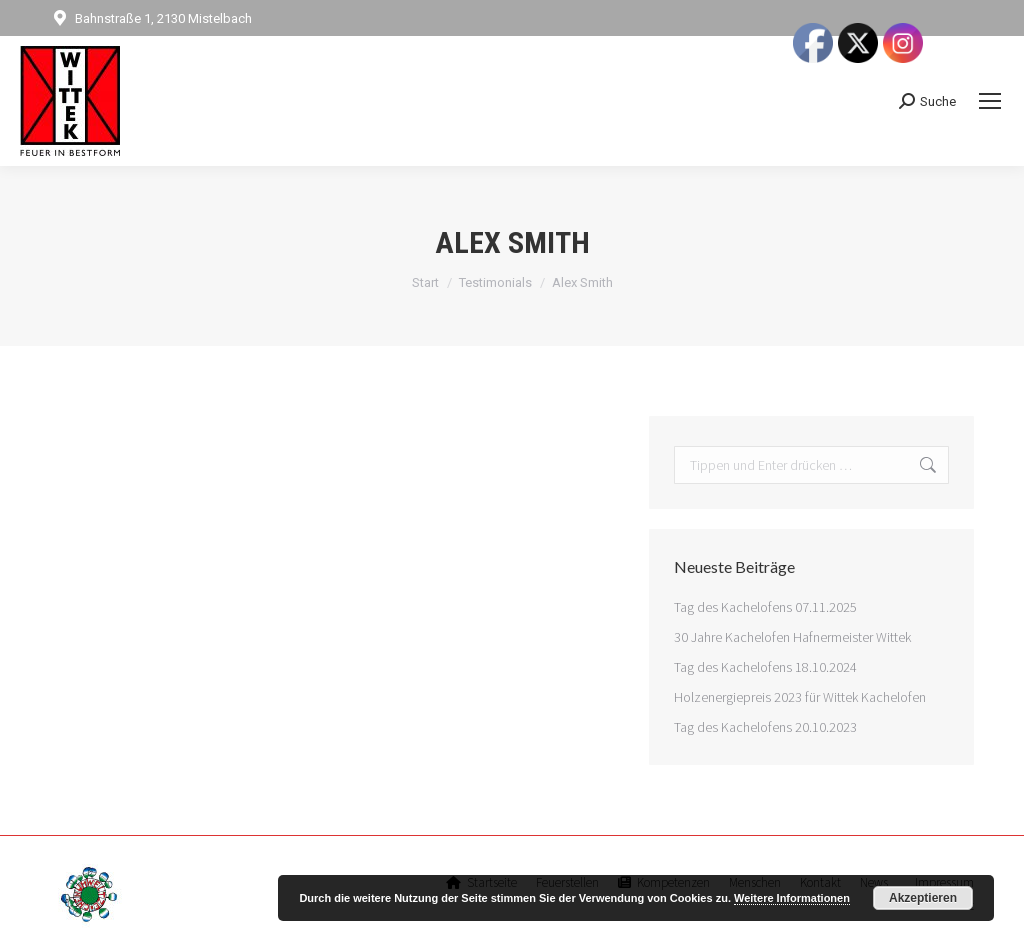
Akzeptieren (923, 898)
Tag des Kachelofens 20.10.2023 (765, 727)
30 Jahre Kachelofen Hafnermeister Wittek (792, 637)
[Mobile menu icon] (990, 101)
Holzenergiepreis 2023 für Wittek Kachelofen (800, 697)
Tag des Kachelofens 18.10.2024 (765, 667)
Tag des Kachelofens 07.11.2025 (765, 607)
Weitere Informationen (792, 898)
